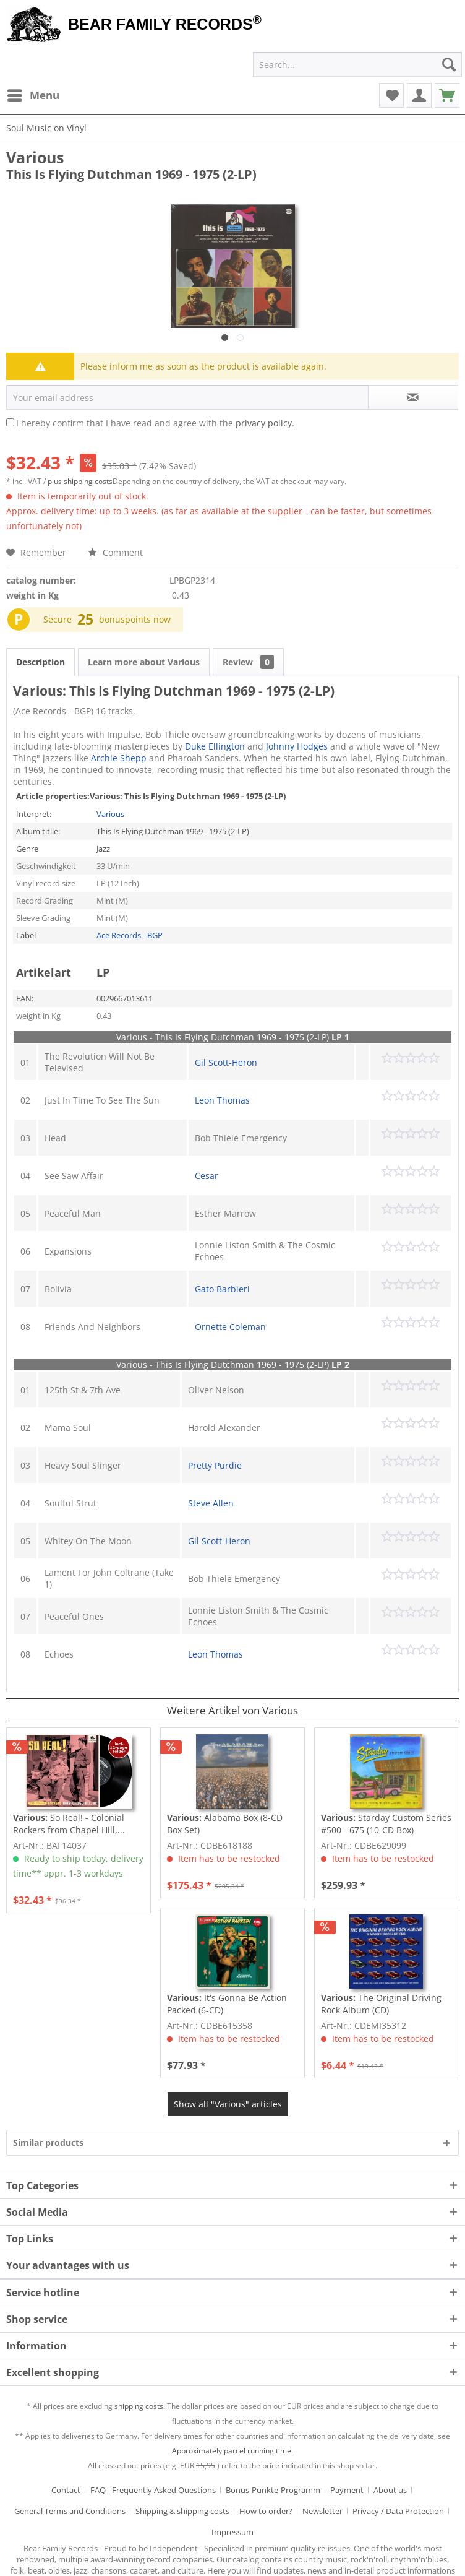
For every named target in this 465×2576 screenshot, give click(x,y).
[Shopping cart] (447, 95)
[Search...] (357, 64)
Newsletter (322, 2511)
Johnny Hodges (297, 746)
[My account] (419, 95)
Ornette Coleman (230, 1327)
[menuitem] (33, 95)
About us (390, 2490)
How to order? (265, 2511)
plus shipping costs (80, 481)
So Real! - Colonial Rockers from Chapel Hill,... (69, 1824)
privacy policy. (265, 423)
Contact (65, 2490)
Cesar (206, 1176)
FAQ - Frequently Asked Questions (153, 2490)
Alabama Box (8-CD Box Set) (225, 1824)
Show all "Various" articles (228, 2104)
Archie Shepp (119, 758)
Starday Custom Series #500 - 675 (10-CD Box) (386, 1824)
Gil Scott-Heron (226, 1062)
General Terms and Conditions (70, 2511)
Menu (33, 93)
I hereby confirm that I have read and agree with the (155, 423)
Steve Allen (211, 1503)
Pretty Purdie (215, 1465)
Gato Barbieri (222, 1289)
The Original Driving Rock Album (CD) (381, 2004)
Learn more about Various (144, 662)
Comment (115, 552)
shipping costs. (139, 2406)
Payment (347, 2490)
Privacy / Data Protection (398, 2511)
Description (40, 662)
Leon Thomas (222, 1100)
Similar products (48, 2142)
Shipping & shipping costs (182, 2511)
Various (35, 157)
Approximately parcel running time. (232, 2450)
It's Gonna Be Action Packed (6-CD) (227, 2004)
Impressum (232, 2532)
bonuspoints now (135, 619)
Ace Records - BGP (129, 935)
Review (248, 662)
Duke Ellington (215, 746)
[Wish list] (391, 95)
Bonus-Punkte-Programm (273, 2490)
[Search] (449, 64)
